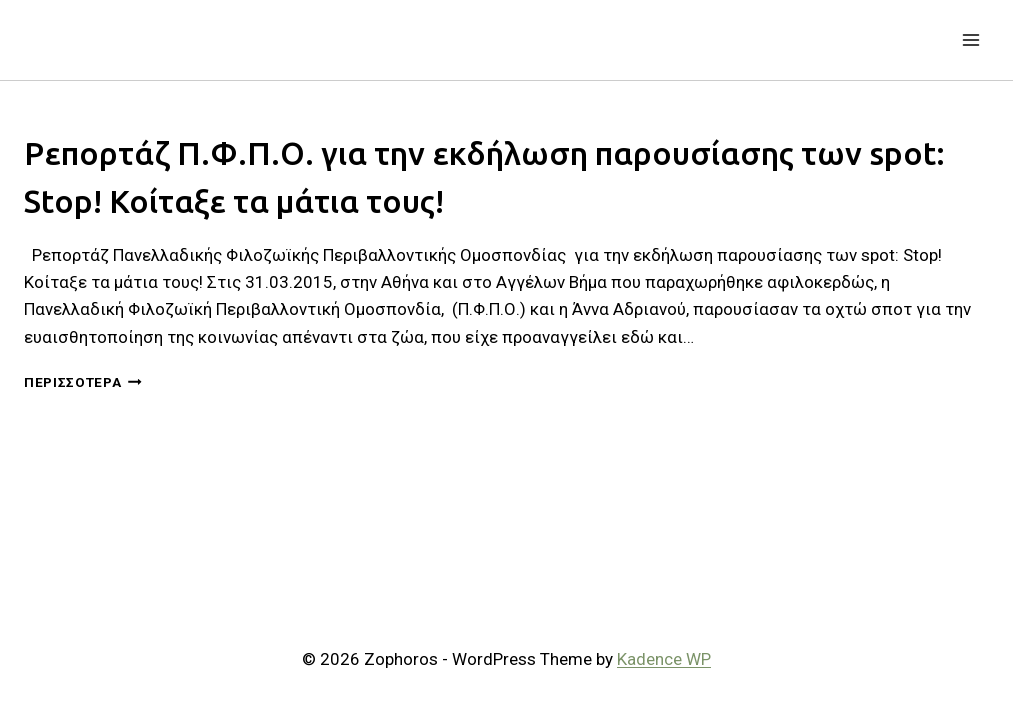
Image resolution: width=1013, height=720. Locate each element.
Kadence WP (664, 659)
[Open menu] (970, 39)
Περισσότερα (83, 382)
